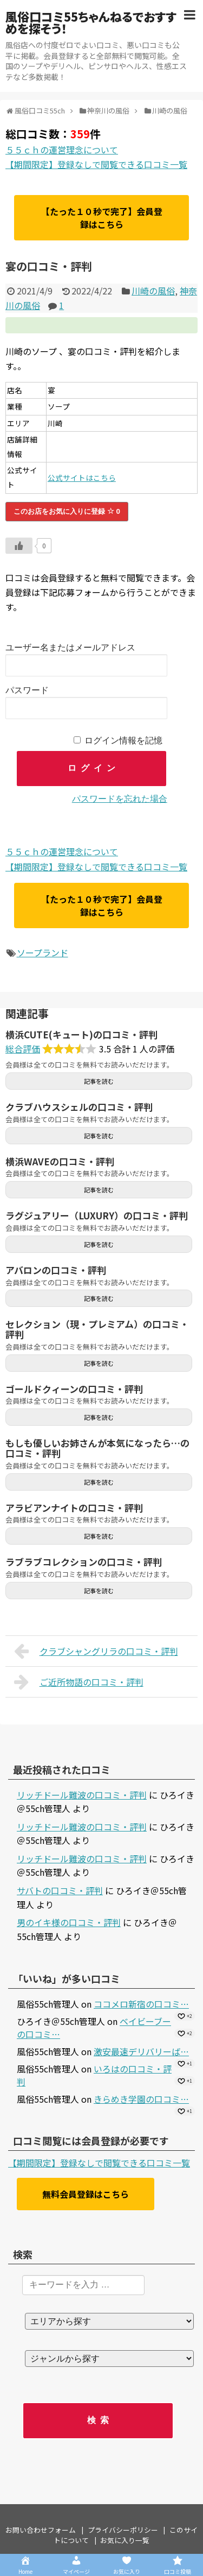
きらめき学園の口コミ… (141, 2098)
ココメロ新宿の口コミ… (141, 2003)
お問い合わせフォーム (40, 2530)
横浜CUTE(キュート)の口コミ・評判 (81, 1034)
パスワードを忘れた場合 (119, 798)
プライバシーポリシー (123, 2530)
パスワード (27, 690)
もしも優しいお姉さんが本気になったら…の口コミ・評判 (97, 1448)
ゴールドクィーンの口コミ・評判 (74, 1389)
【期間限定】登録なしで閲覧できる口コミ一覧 (96, 164)
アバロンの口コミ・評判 (55, 1270)
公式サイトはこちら (82, 477)
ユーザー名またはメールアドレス (70, 647)
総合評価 (22, 1048)
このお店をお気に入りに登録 (67, 511)
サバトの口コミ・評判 (60, 1890)
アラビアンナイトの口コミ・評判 (74, 1507)
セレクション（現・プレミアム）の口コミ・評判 (97, 1329)
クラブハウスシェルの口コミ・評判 (79, 1106)
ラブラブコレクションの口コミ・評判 (83, 1561)
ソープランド (42, 952)
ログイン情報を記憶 (123, 740)
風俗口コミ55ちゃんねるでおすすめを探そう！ (90, 22)
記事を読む (99, 1081)
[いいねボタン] (18, 546)
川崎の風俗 (153, 290)
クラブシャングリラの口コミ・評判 (96, 1651)
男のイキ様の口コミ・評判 (69, 1922)
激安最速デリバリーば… (141, 2051)
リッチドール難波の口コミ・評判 (82, 1794)
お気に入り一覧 (124, 2540)
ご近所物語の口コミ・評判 (78, 1682)
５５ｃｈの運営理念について (61, 149)
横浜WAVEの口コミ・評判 (59, 1161)
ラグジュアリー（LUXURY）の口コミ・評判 (96, 1215)
